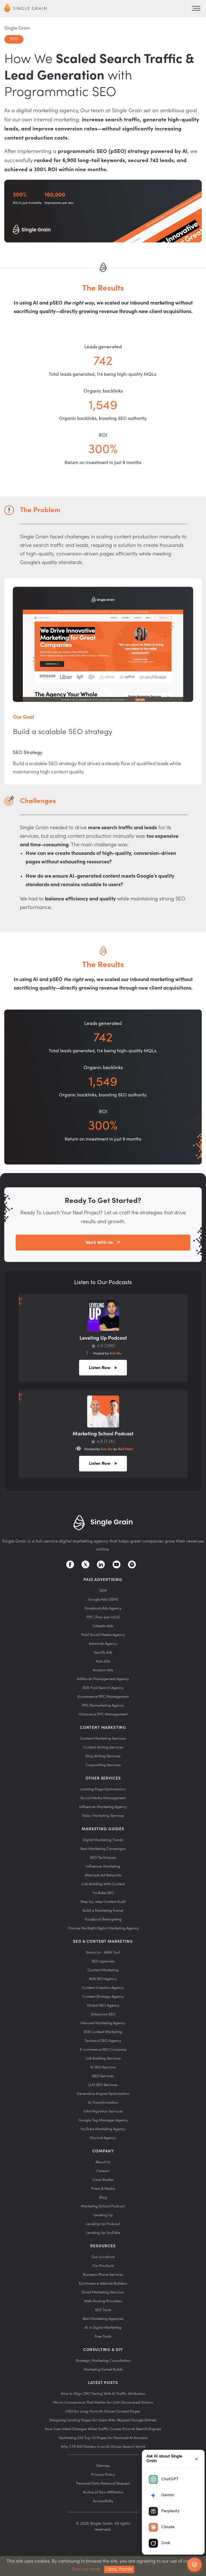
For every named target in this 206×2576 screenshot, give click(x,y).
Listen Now (99, 1367)
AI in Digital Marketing (103, 2327)
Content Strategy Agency (103, 1996)
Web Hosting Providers (103, 2301)
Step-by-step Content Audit (103, 1901)
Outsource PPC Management (103, 1714)
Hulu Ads (103, 1661)
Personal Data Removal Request (103, 2483)
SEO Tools (103, 2310)
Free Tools (103, 2336)
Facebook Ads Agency (103, 1608)
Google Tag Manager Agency (103, 2120)
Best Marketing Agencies (103, 2318)
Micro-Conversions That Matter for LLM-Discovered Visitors (103, 2402)
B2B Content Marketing (103, 2032)
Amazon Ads (103, 1670)
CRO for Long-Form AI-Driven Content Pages (103, 2411)
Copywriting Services (103, 1765)
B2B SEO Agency (103, 1979)
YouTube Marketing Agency (103, 2129)
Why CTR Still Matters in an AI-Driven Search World (103, 2446)
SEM (103, 1590)
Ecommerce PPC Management (103, 1696)
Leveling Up (103, 2215)
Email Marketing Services (103, 2292)
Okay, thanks (119, 2569)
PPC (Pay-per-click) (103, 1617)
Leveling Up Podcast (103, 2224)
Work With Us (99, 1242)
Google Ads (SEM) (103, 1599)
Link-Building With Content (103, 1884)
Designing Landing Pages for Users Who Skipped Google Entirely (103, 2420)
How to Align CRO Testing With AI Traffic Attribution (103, 2393)
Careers (103, 2171)
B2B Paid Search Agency (103, 1688)
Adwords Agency (103, 1643)
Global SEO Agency (103, 2005)
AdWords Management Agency (103, 1679)
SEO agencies (103, 1961)
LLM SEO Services (103, 2085)
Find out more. (86, 2569)
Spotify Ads (103, 1652)
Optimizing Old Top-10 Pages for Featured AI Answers (103, 2438)
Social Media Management (103, 1798)
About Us (103, 2162)
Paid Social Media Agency (103, 1635)
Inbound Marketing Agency (103, 2023)
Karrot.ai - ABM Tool (103, 1952)
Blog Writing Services (103, 1756)
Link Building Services (103, 2058)
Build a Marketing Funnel (103, 1910)
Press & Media (103, 2188)
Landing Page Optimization (103, 1789)
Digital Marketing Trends (103, 1840)
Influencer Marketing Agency (103, 1807)
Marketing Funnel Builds (103, 2369)
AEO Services (103, 2076)
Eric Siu (115, 1353)
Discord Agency (103, 2138)
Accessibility (103, 2501)
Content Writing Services (103, 1747)
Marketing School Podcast (103, 2206)
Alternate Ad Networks (103, 1875)
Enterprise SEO (103, 2014)
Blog (103, 2197)
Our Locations (103, 2257)
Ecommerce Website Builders (103, 2283)
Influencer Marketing (103, 1866)
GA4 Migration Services (103, 2111)
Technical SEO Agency (103, 2040)
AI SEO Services (103, 2067)
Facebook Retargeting (103, 1919)
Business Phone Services (103, 2274)
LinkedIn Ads (103, 1626)
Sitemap (103, 2465)
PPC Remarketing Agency (103, 1705)
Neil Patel (125, 1449)
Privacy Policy (103, 2474)
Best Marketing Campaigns (103, 1848)
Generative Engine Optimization (103, 2093)
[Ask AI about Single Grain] (194, 2564)
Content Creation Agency (103, 1987)
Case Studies (103, 2179)
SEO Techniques (103, 1857)
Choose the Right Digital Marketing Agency (103, 1928)
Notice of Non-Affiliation (103, 2492)
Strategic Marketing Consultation (103, 2360)
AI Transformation (103, 2102)
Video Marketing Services (103, 1815)
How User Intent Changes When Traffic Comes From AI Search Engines (103, 2429)
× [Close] (196, 2459)
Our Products (103, 2266)
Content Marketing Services (103, 1738)
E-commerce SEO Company (103, 2049)
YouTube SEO (103, 1893)
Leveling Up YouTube (103, 2232)
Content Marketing (103, 1970)
